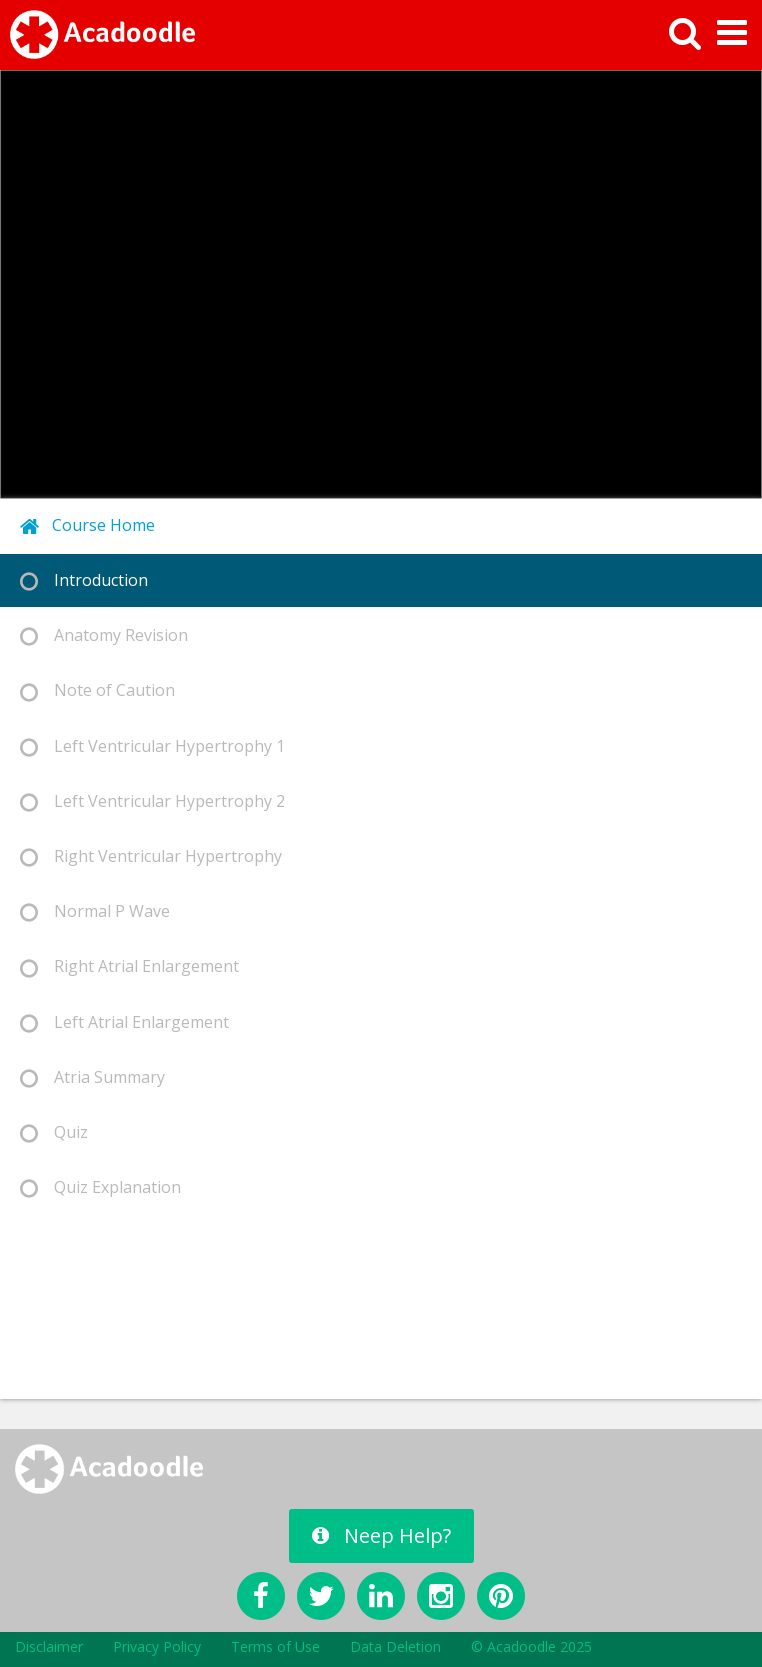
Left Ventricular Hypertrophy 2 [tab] (152, 801)
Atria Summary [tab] (92, 1077)
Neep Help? (381, 1535)
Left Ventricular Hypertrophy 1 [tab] (152, 746)
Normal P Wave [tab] (95, 911)
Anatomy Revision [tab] (104, 635)
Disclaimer (49, 1646)
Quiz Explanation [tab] (100, 1187)
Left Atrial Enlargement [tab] (124, 1022)
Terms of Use (275, 1646)
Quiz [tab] (54, 1132)
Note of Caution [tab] (97, 690)
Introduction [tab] (84, 580)
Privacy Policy (157, 1646)
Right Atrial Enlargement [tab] (129, 966)
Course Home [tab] (87, 525)
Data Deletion (395, 1646)
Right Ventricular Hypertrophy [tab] (151, 856)
